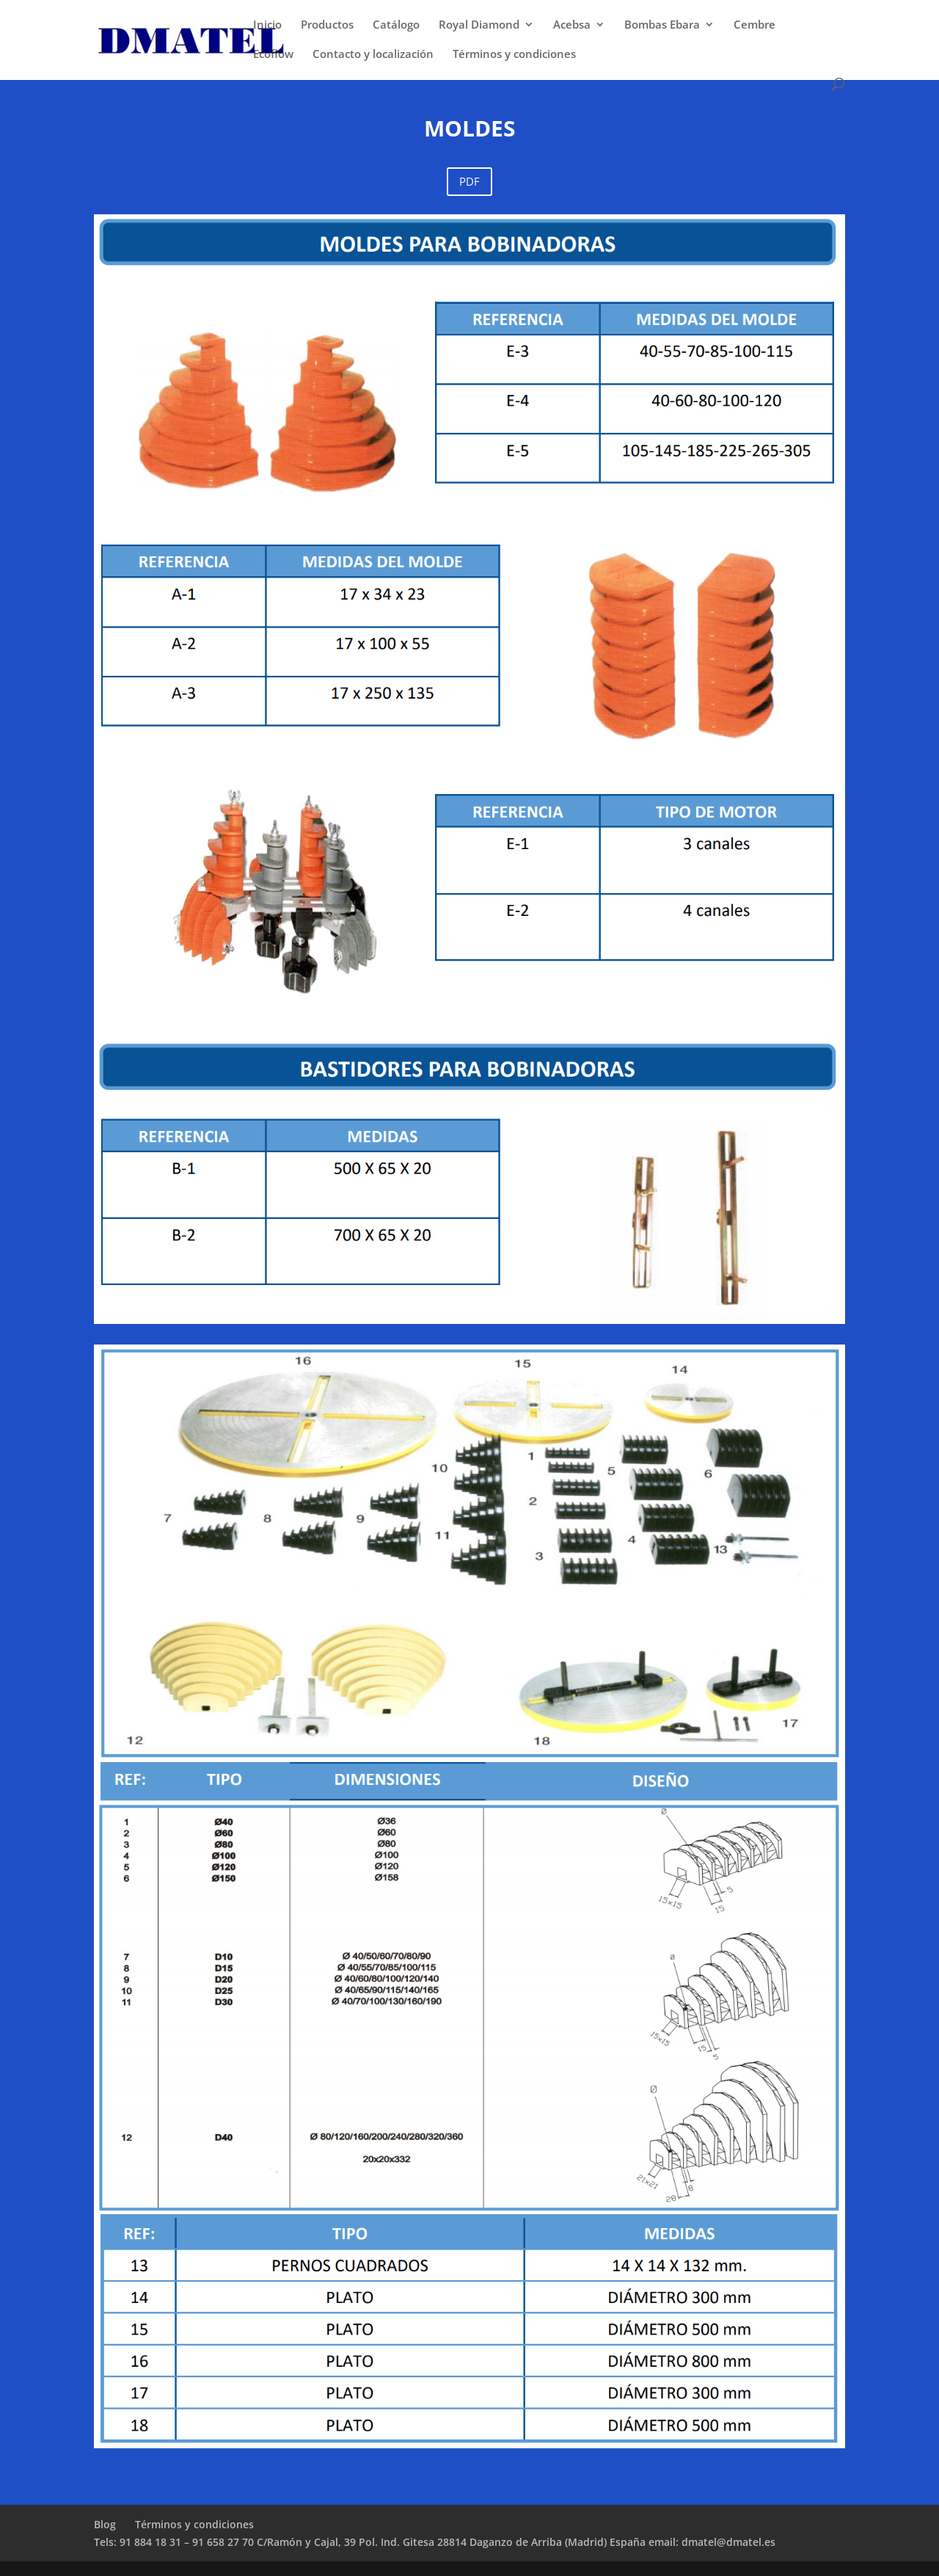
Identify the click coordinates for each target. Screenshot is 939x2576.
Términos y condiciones (514, 54)
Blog (105, 2524)
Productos (327, 25)
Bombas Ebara (662, 25)
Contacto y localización (373, 54)
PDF (469, 181)
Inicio (267, 25)
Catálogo (396, 25)
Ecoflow (273, 54)
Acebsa (572, 25)
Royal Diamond (479, 25)
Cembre (754, 25)
